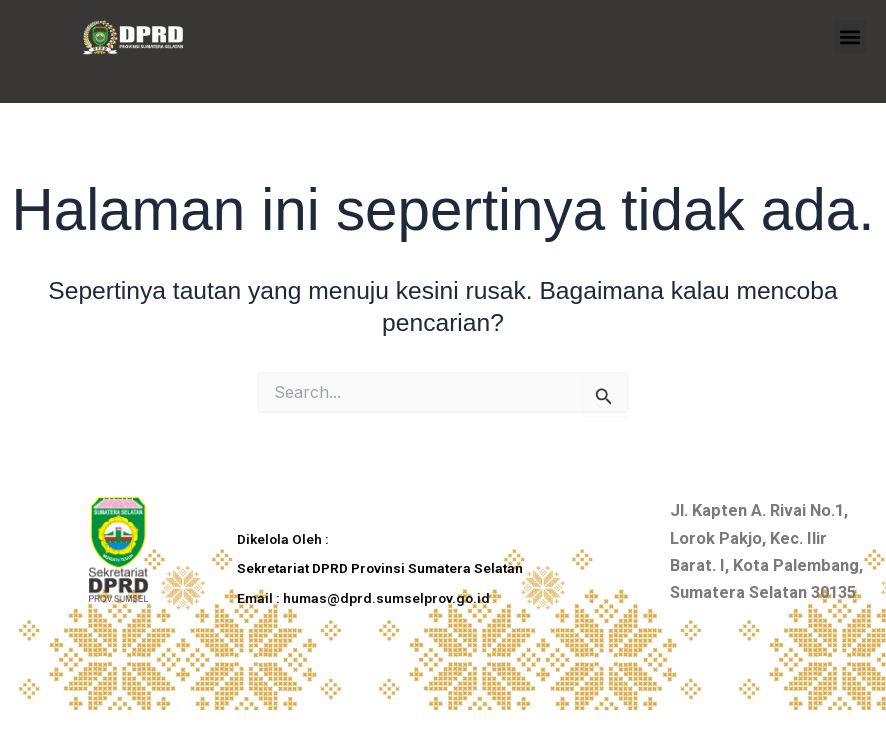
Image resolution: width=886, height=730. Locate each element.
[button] (849, 36)
